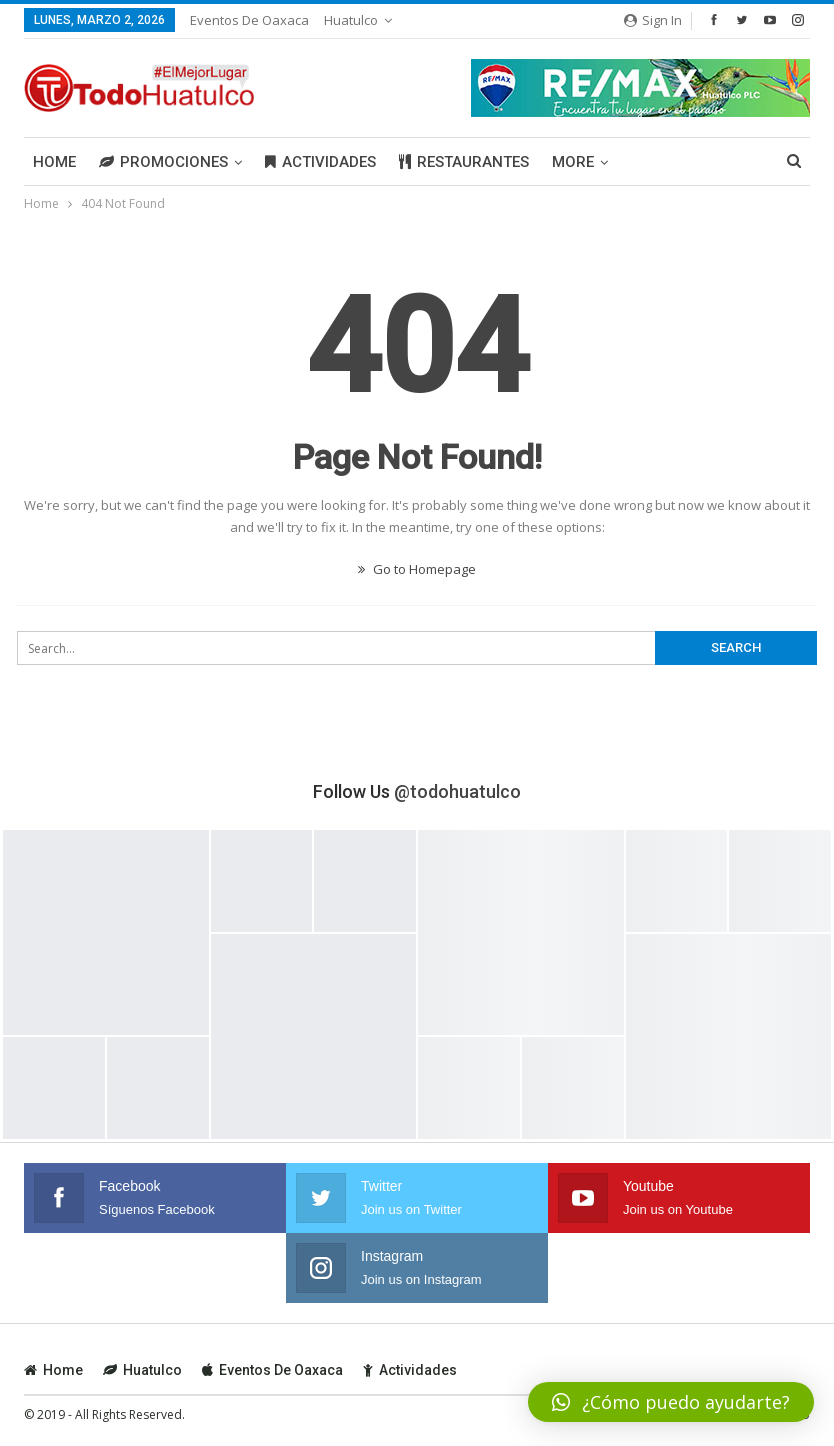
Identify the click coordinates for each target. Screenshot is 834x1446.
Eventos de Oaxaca (249, 20)
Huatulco (351, 20)
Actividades (320, 162)
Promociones (163, 162)
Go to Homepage (417, 569)
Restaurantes (464, 162)
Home (54, 162)
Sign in (653, 20)
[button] (671, 1402)
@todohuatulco (457, 791)
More (573, 162)
